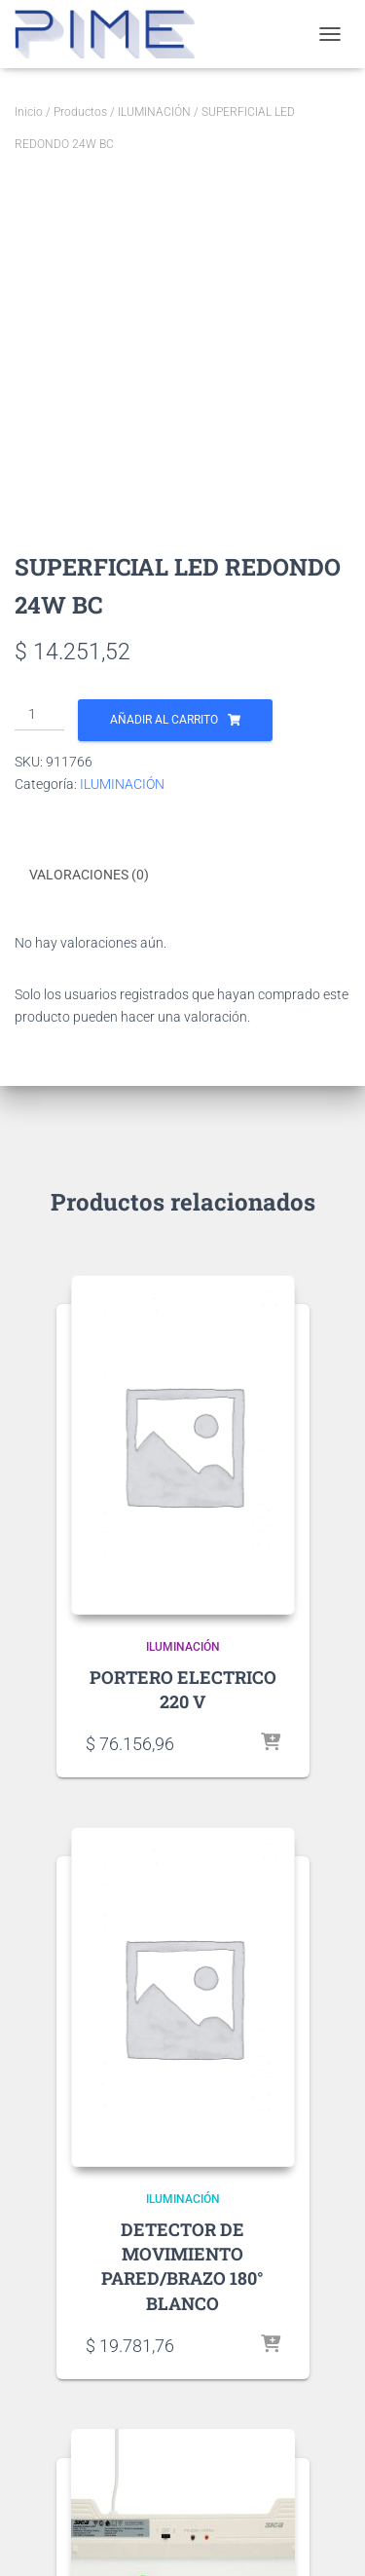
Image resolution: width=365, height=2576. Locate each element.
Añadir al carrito (164, 720)
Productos (80, 112)
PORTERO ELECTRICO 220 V (183, 1689)
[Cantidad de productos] (39, 714)
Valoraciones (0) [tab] (89, 874)
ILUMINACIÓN (154, 112)
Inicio (29, 112)
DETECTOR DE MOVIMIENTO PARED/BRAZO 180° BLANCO (182, 2266)
